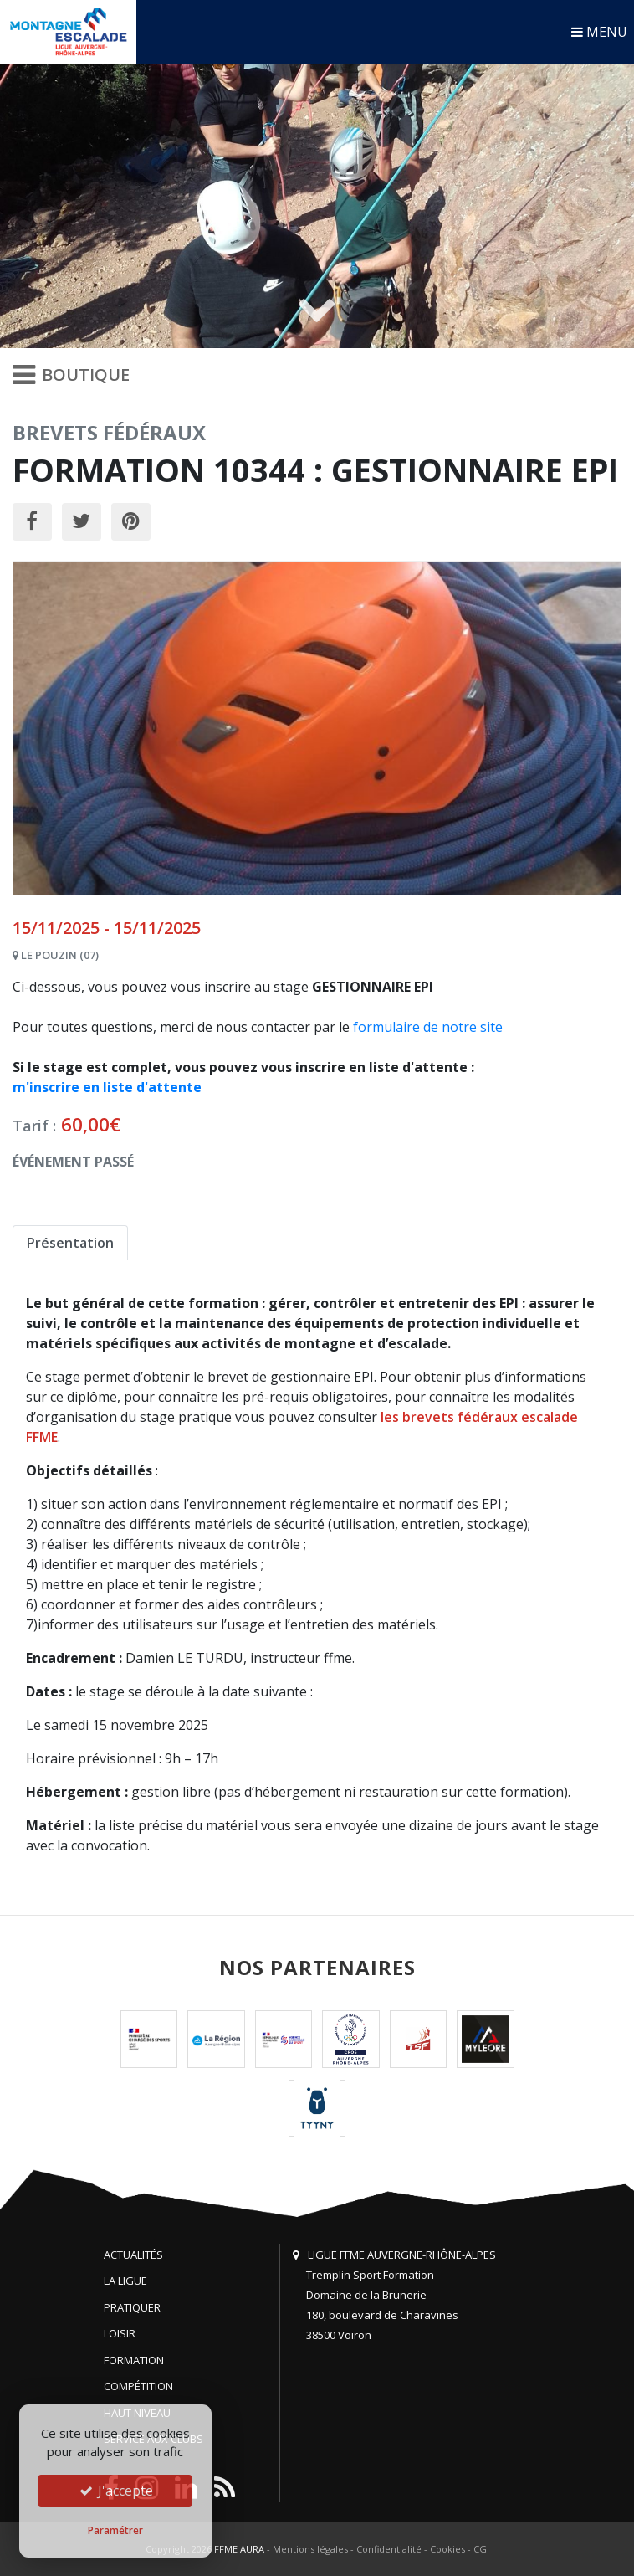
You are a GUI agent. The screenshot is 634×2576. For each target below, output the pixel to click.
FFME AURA (239, 2549)
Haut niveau (137, 2412)
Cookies (447, 2549)
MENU (599, 32)
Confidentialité (389, 2549)
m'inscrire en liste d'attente (107, 1087)
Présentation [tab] (70, 1243)
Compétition (138, 2386)
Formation (134, 2360)
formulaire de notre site (428, 1027)
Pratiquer (132, 2307)
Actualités (133, 2254)
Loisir (119, 2333)
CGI (481, 2549)
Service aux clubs (153, 2438)
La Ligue (125, 2280)
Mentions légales (310, 2549)
